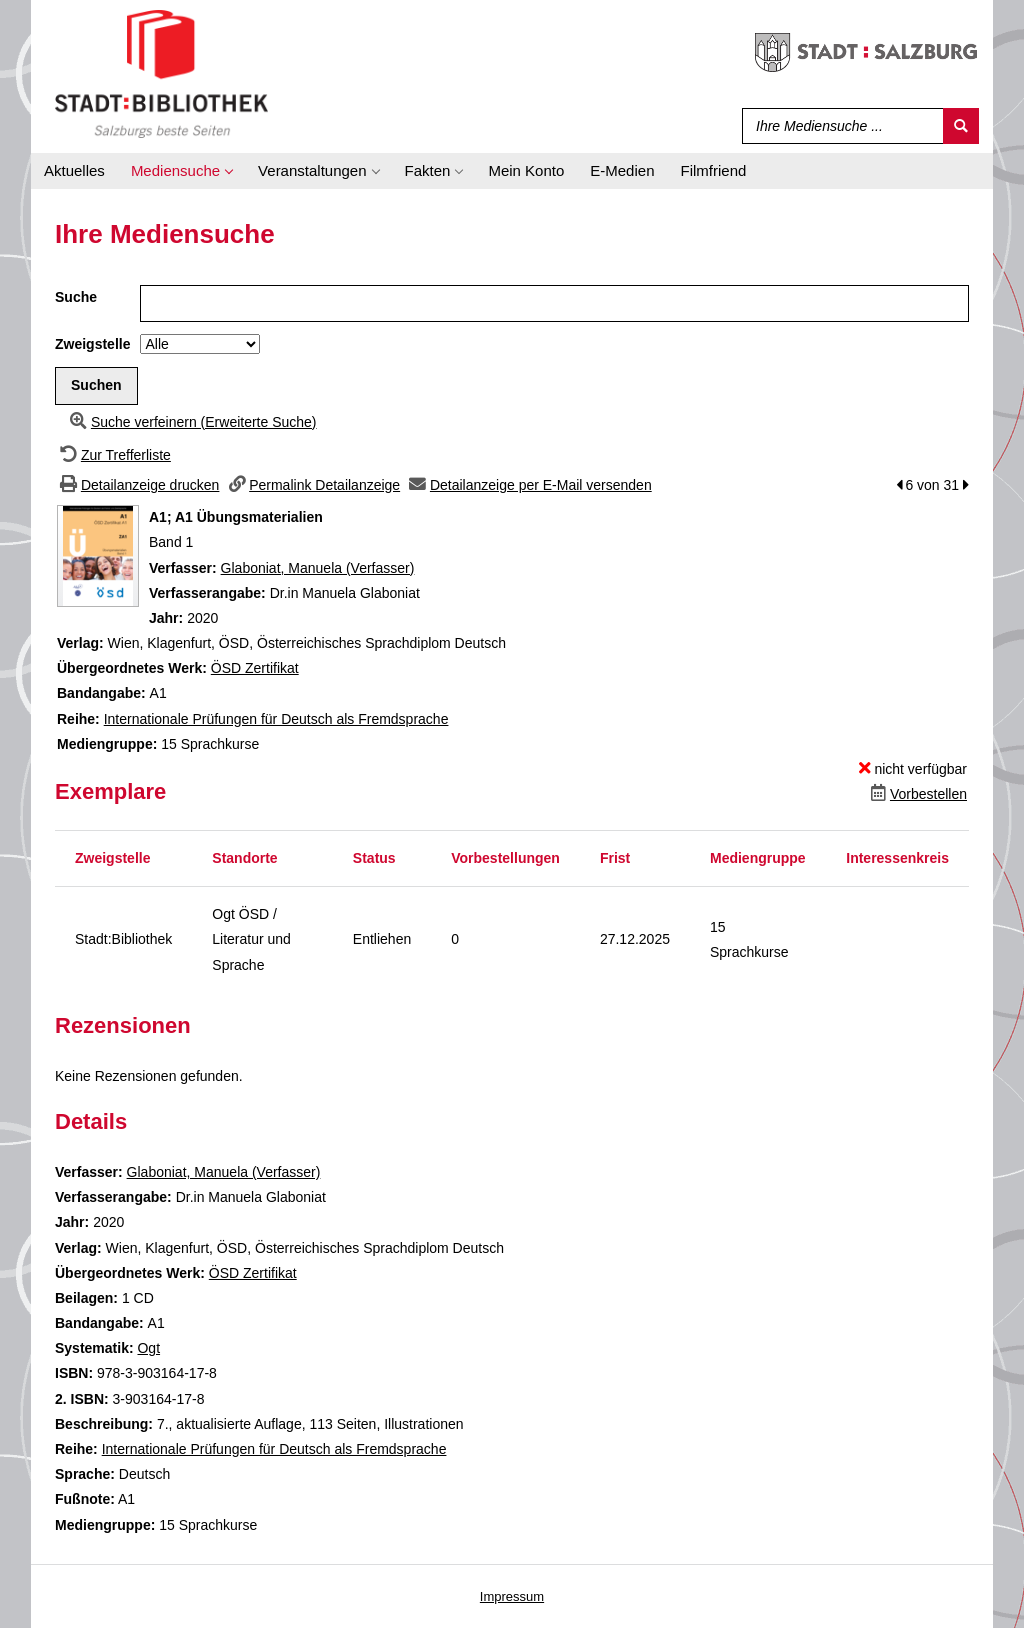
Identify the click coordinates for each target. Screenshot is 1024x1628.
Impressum (512, 1596)
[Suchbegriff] (838, 126)
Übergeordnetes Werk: (134, 668)
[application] (181, 171)
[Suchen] (961, 126)
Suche (76, 297)
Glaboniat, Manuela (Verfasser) (318, 568)
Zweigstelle (92, 344)
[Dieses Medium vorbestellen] (916, 794)
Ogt (148, 1348)
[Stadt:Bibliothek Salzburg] (161, 73)
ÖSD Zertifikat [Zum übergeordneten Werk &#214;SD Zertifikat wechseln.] (255, 668)
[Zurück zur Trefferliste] (113, 455)
